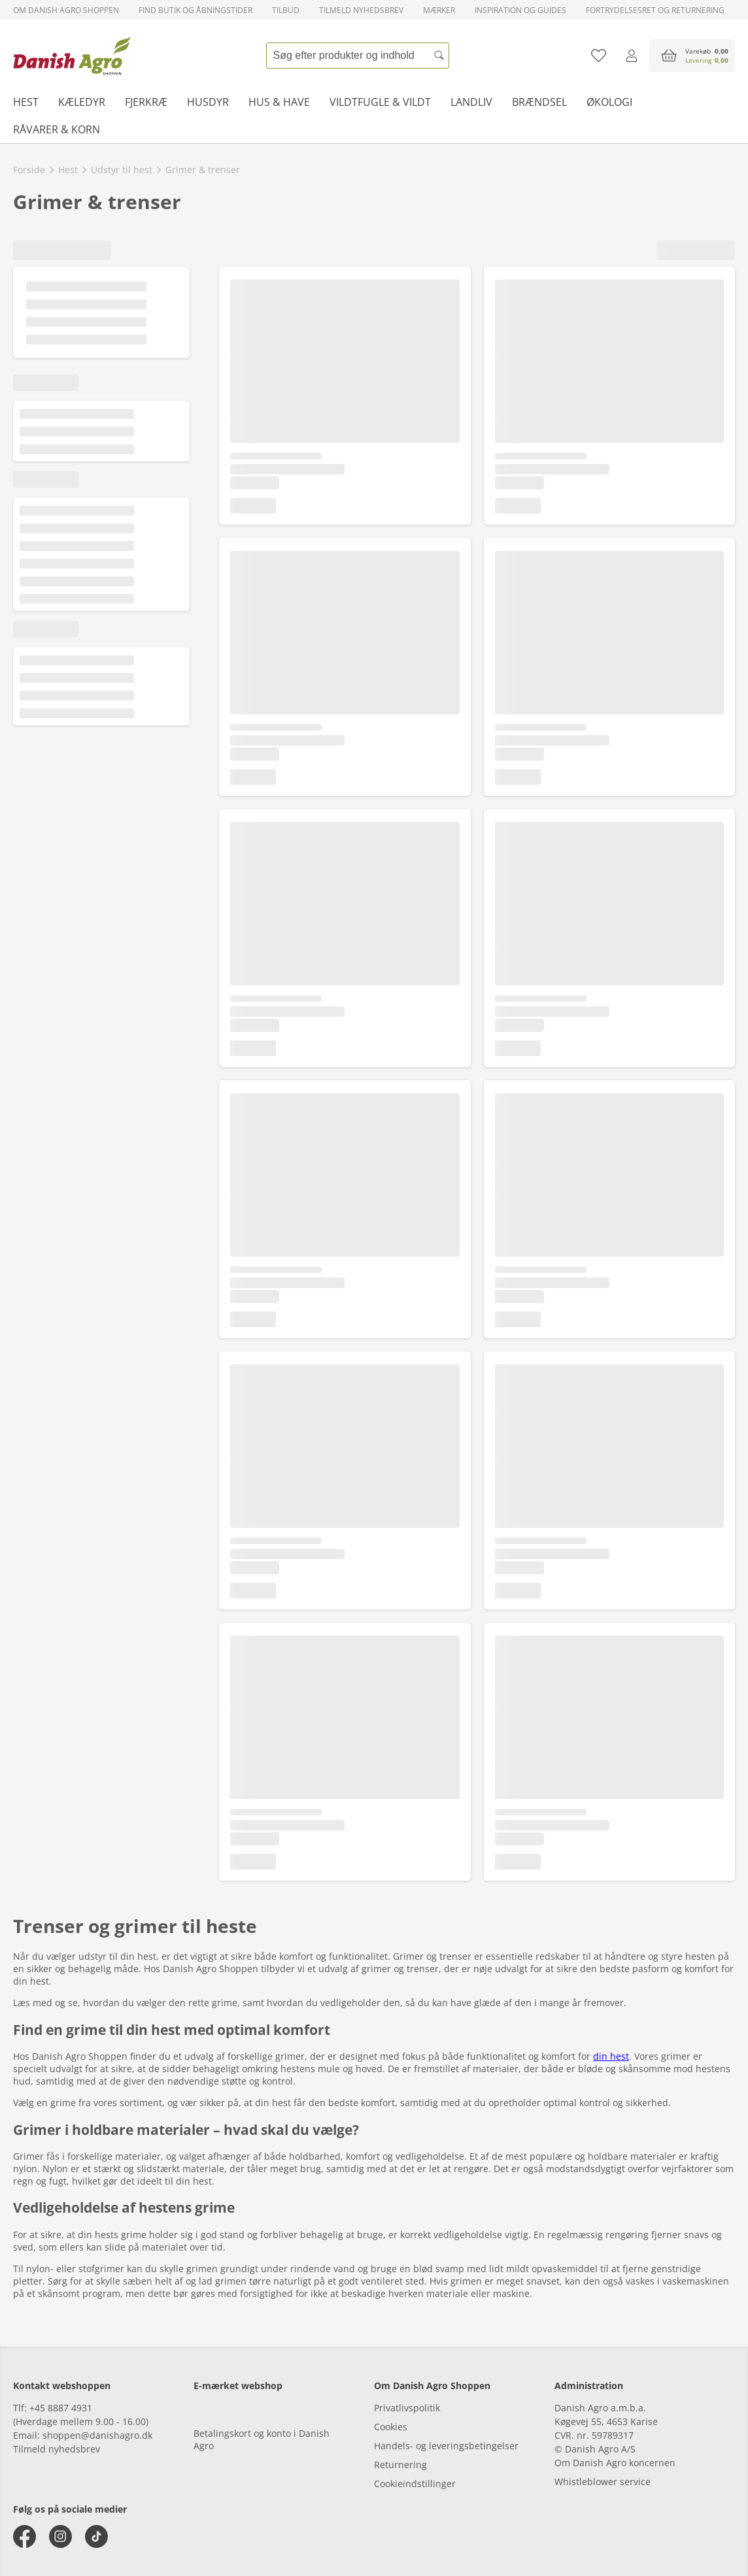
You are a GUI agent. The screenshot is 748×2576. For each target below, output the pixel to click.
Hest (26, 102)
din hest (611, 2056)
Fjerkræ (146, 102)
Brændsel (539, 102)
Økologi (609, 102)
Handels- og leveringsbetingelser (446, 2445)
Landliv (471, 102)
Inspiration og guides (520, 10)
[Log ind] (631, 55)
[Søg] (439, 55)
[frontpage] (72, 55)
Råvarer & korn (56, 129)
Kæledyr (81, 102)
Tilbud (285, 10)
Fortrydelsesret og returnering (655, 10)
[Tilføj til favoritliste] (598, 55)
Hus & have (279, 102)
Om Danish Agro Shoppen (66, 10)
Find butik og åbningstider (195, 10)
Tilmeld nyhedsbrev (361, 10)
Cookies (390, 2426)
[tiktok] (96, 2536)
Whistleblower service (602, 2481)
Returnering (400, 2464)
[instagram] (60, 2536)
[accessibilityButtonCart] (692, 55)
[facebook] (24, 2536)
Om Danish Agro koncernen (614, 2462)
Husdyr (208, 102)
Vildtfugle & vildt (380, 102)
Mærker (439, 10)
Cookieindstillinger (415, 2483)
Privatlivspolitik (407, 2408)
